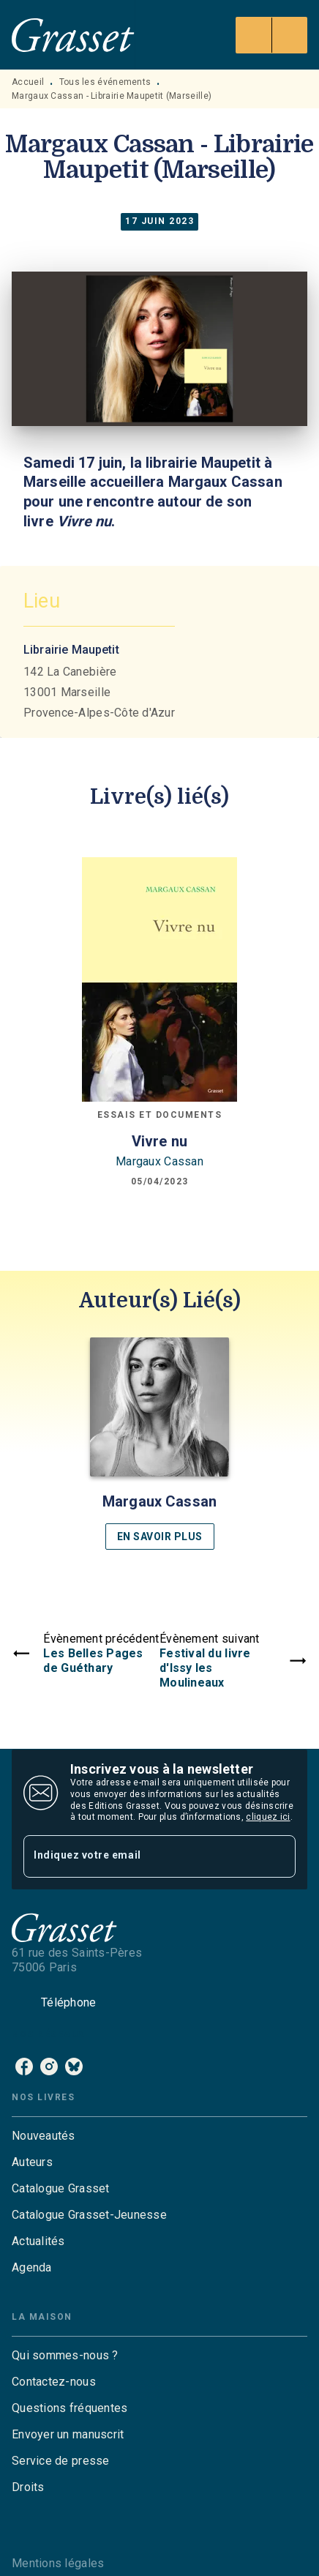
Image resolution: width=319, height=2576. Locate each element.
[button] (159, 1443)
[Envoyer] (278, 1856)
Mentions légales (58, 2563)
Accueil (28, 82)
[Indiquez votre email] (141, 1856)
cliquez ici (268, 1817)
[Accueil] (73, 35)
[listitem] (24, 2066)
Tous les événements (105, 82)
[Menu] (271, 35)
